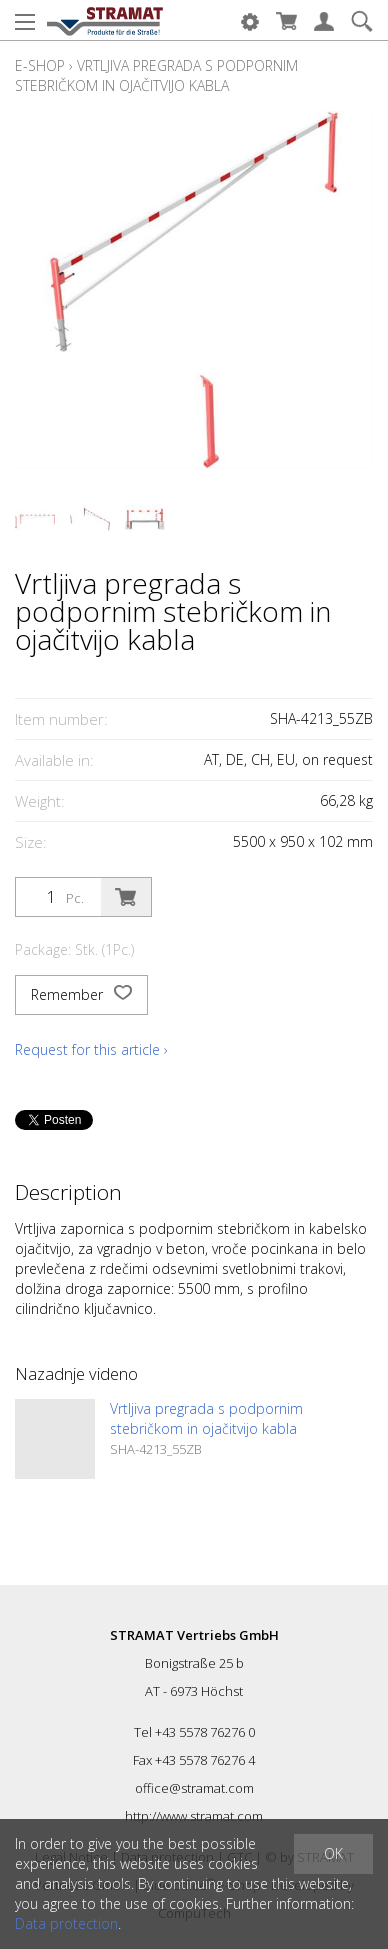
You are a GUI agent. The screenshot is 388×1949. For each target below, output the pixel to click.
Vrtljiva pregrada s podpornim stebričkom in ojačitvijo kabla (156, 75)
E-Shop (40, 65)
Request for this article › (91, 1049)
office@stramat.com (194, 1788)
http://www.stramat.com (194, 1816)
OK (333, 1853)
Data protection (66, 1923)
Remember (81, 995)
